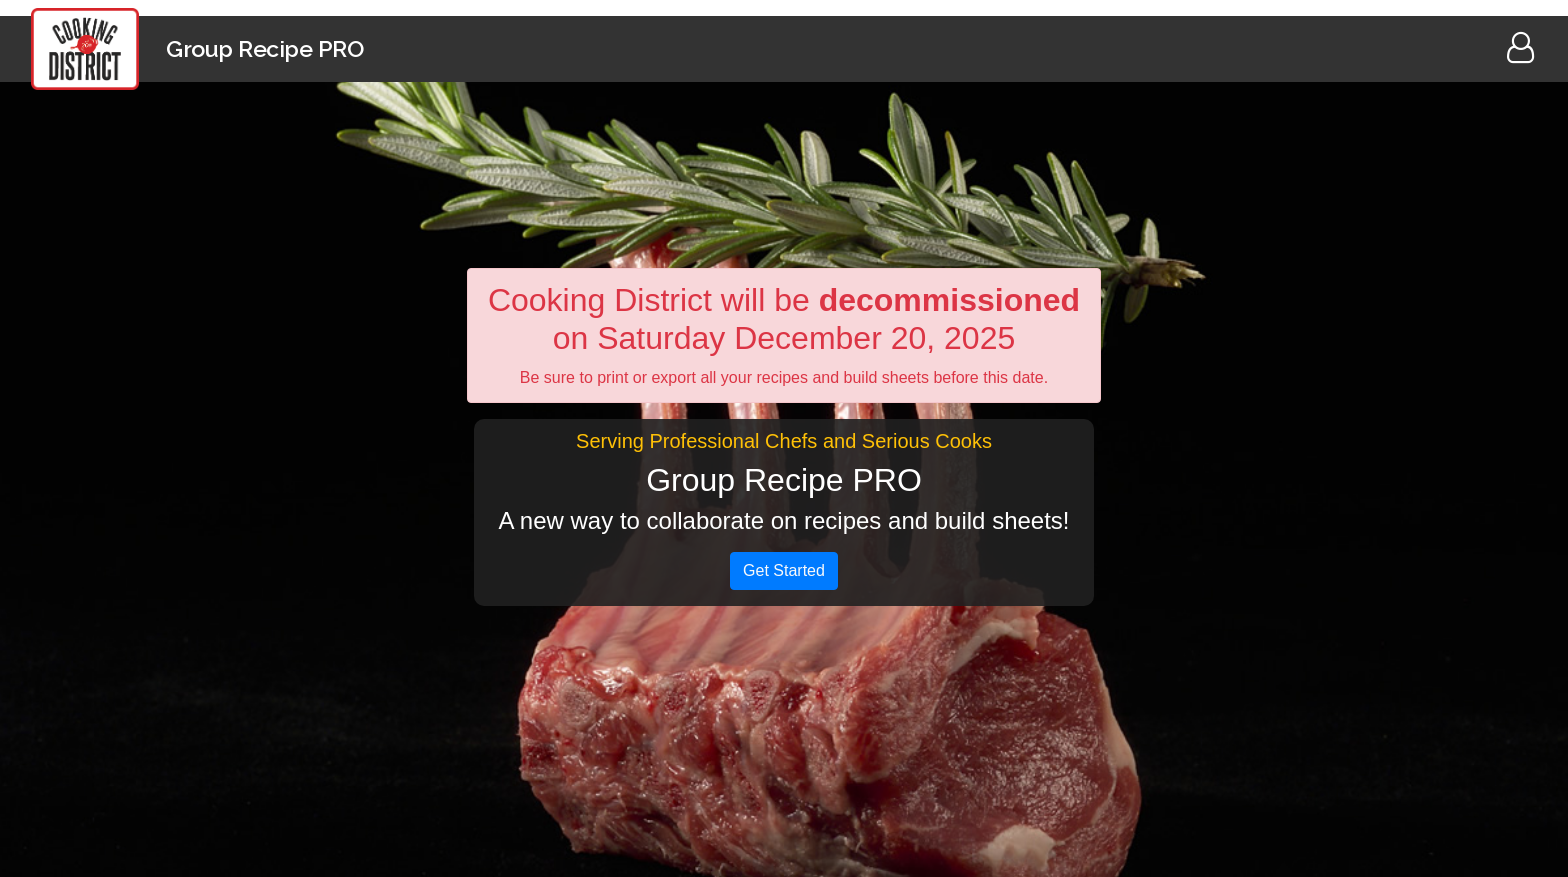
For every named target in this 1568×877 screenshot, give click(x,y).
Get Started (784, 570)
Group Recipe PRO (264, 48)
